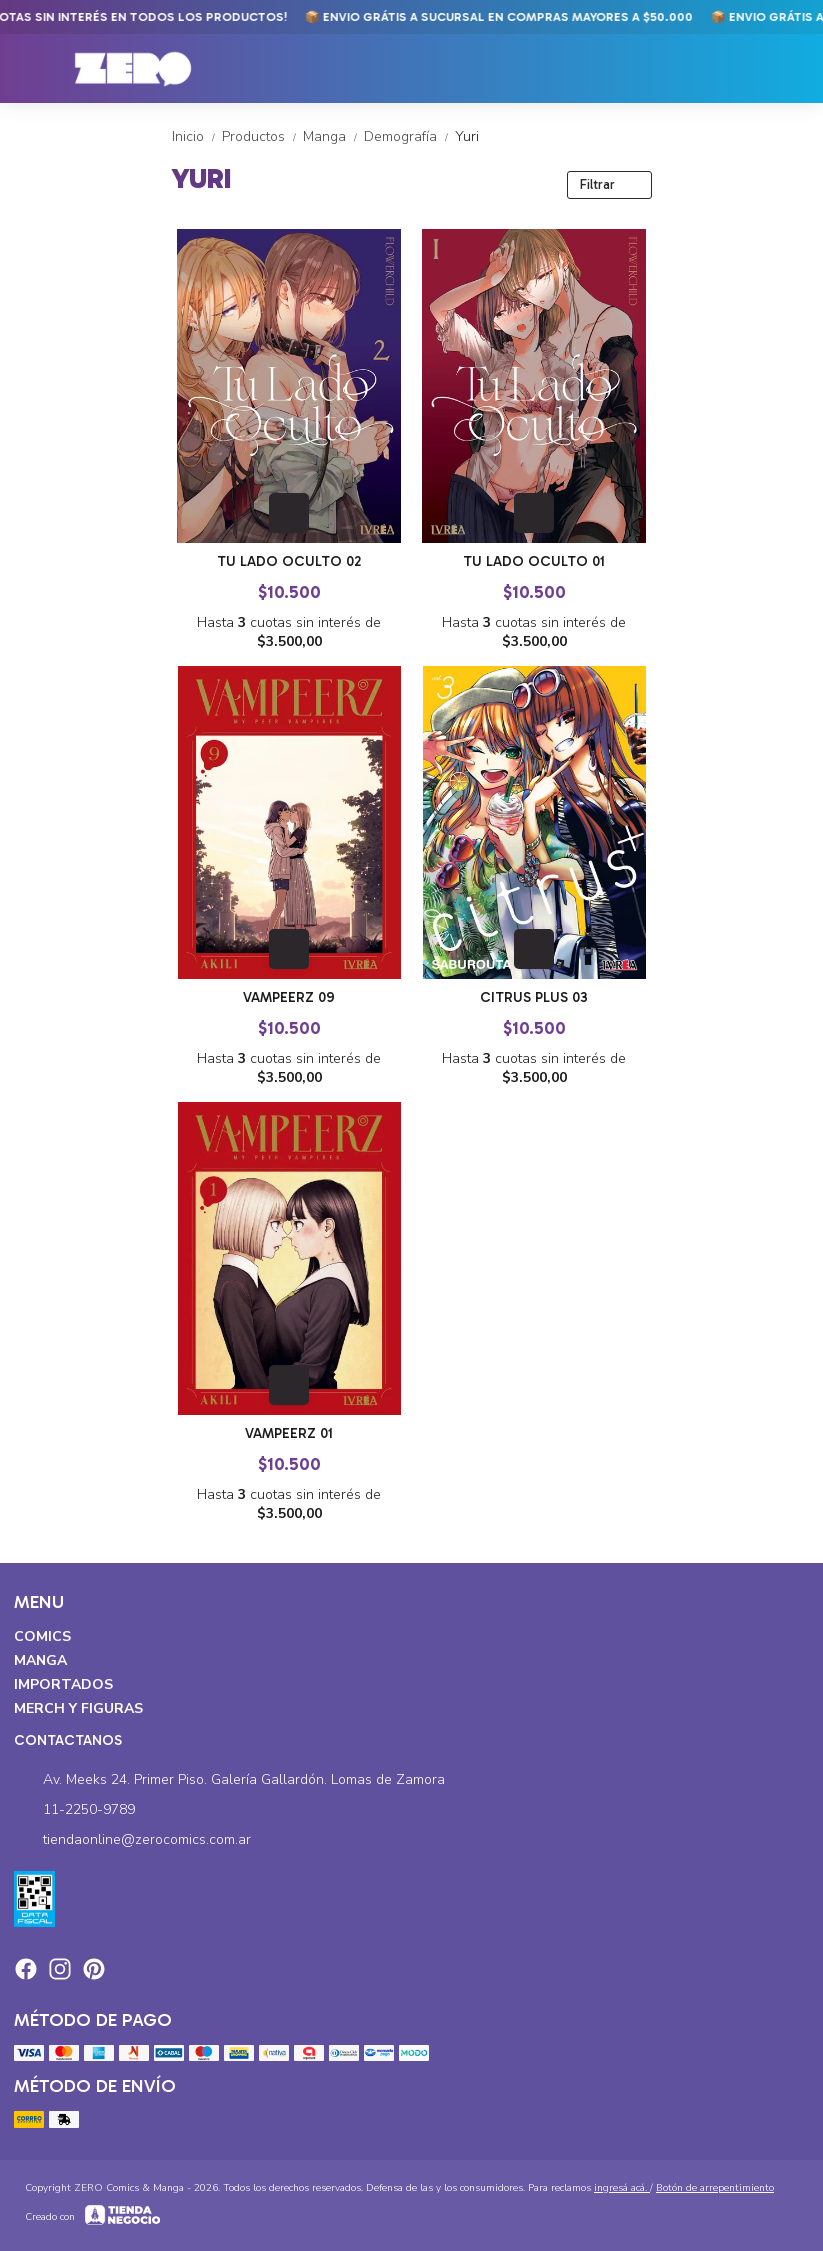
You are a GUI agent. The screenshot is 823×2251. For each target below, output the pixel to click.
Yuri (467, 136)
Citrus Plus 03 (534, 997)
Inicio (197, 136)
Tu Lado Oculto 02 (289, 561)
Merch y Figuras (78, 1708)
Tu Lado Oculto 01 (534, 561)
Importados (63, 1684)
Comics (42, 1636)
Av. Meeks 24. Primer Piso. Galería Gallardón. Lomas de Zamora (229, 1780)
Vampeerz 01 (289, 1433)
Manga (333, 136)
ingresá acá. (622, 2188)
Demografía (409, 136)
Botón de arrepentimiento (715, 2188)
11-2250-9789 (74, 1810)
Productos (262, 136)
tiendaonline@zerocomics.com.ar (132, 1840)
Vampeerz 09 (289, 997)
